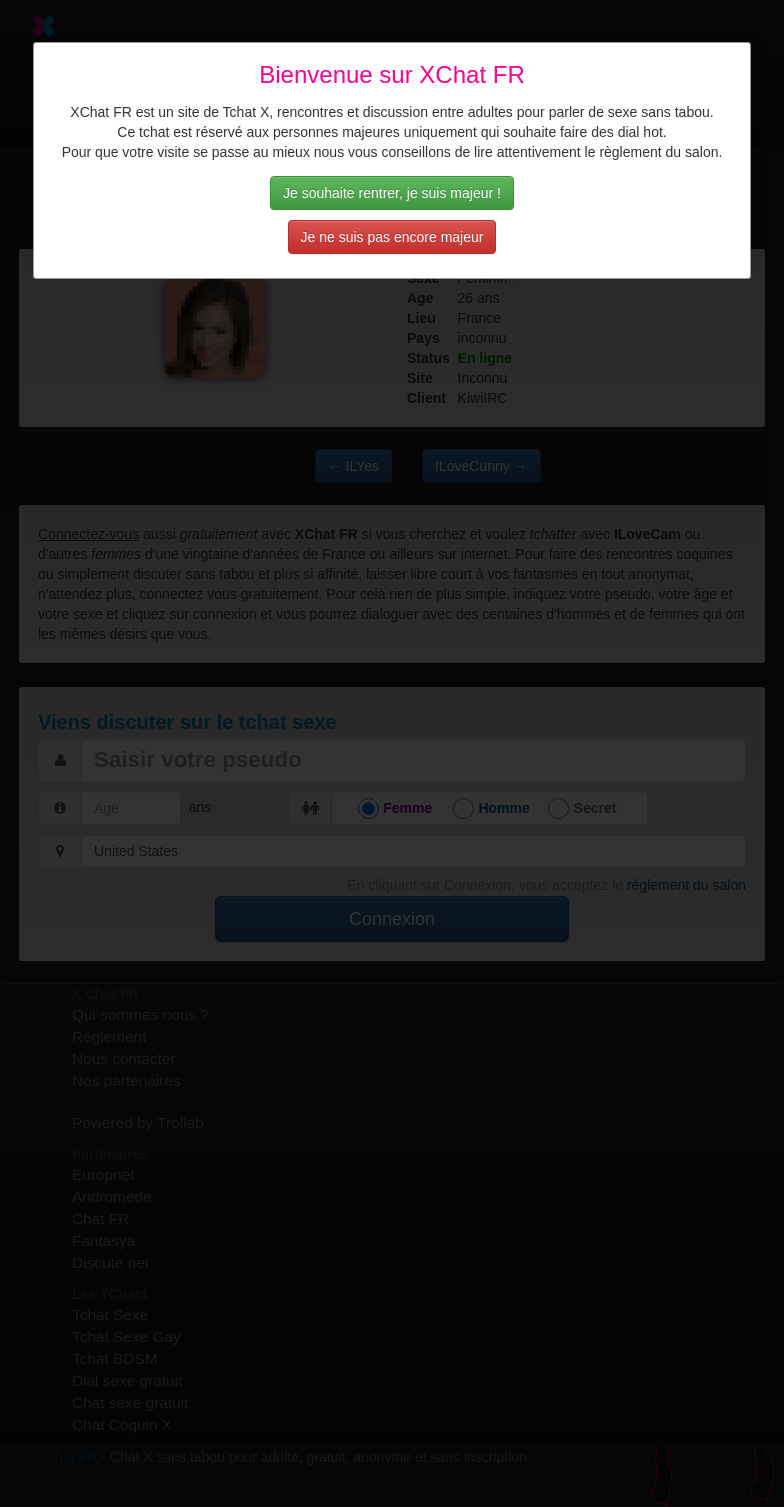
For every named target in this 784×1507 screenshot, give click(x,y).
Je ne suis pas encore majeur (392, 237)
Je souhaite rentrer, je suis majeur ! (392, 193)
